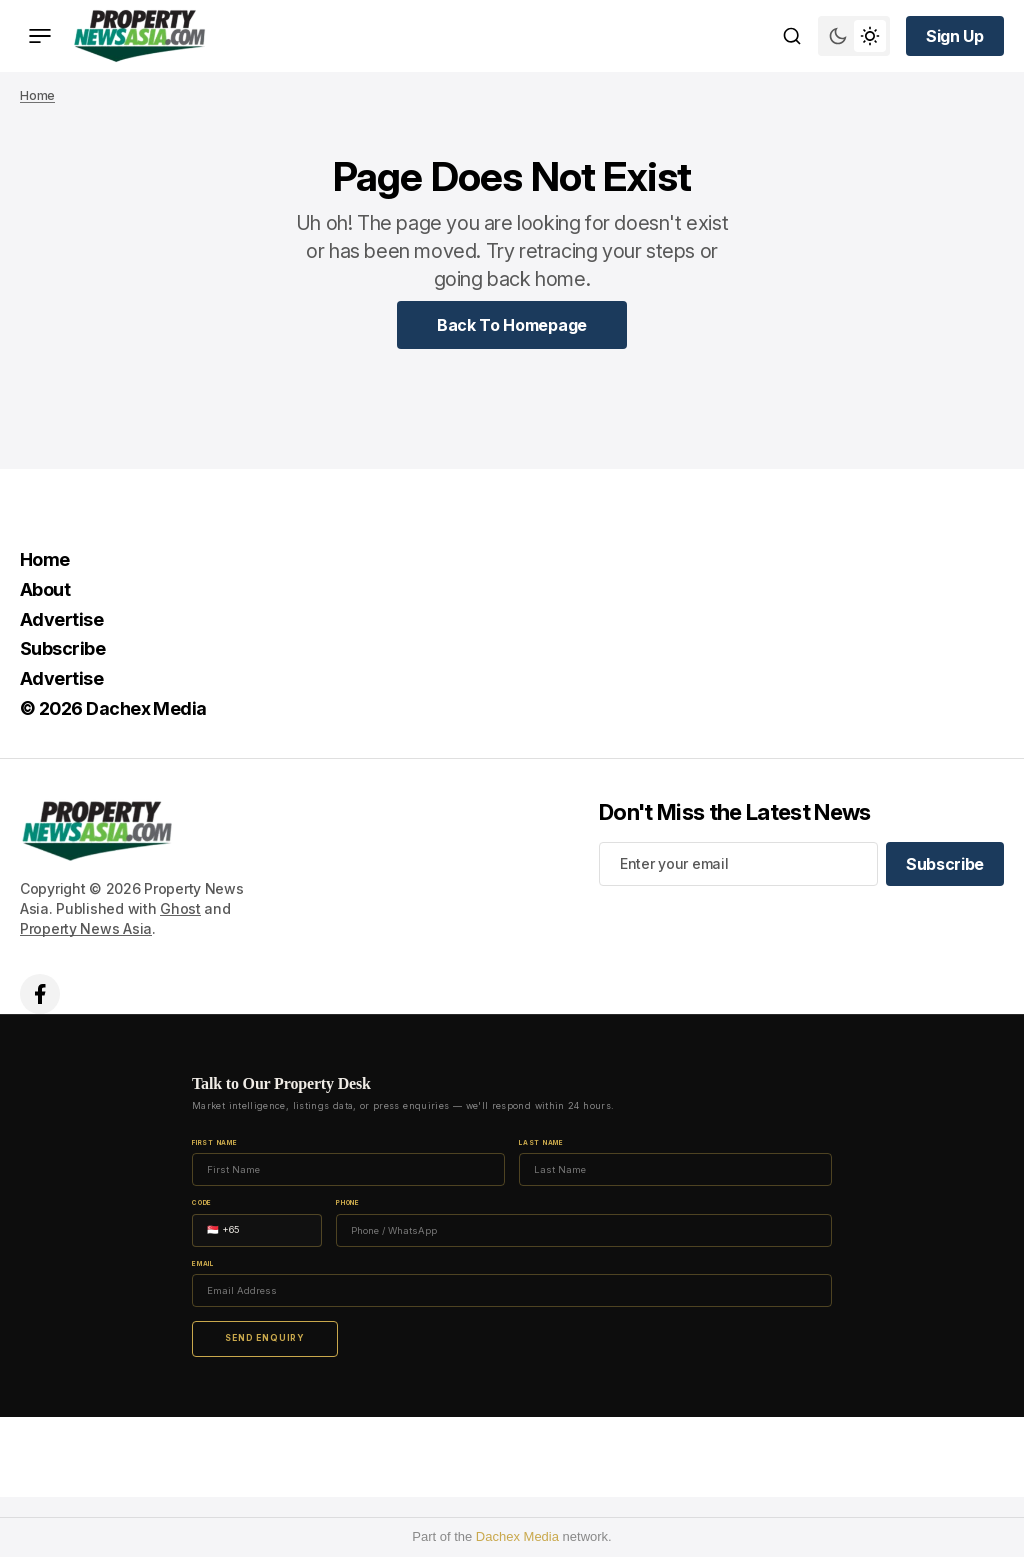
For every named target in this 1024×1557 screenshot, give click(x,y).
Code (202, 1203)
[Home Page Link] (512, 325)
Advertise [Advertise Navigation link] (61, 619)
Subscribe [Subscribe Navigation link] (62, 648)
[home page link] (139, 36)
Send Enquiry (265, 1338)
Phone (348, 1203)
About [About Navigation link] (45, 589)
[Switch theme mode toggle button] (854, 36)
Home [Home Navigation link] (45, 559)
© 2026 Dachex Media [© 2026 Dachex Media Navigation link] (113, 708)
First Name (215, 1143)
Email (203, 1264)
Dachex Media (517, 1536)
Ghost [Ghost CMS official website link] (180, 908)
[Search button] (792, 36)
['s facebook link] (40, 994)
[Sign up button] (955, 36)
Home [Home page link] (37, 95)
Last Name (541, 1143)
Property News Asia (86, 928)
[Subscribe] (945, 864)
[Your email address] (738, 864)
